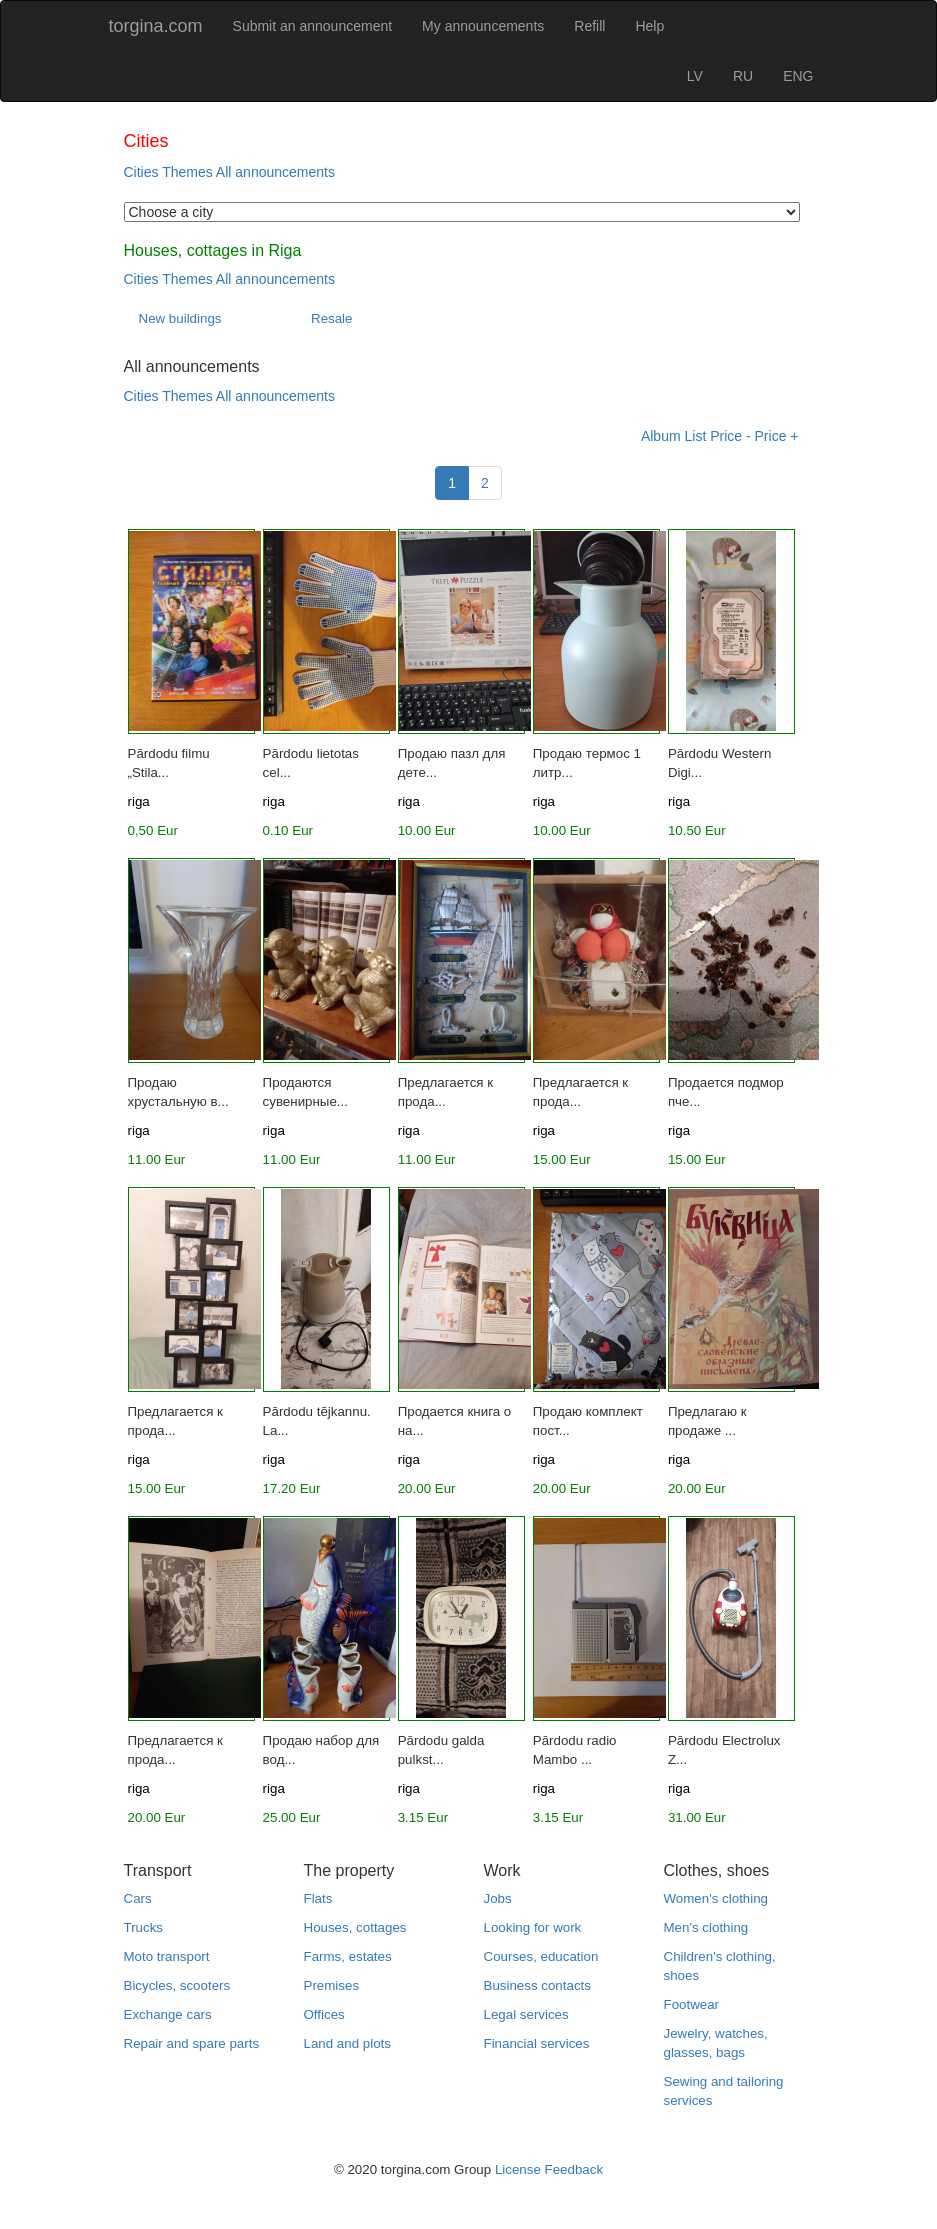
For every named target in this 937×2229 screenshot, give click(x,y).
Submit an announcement (313, 26)
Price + (777, 436)
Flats (318, 1898)
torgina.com (156, 26)
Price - (730, 436)
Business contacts (537, 1985)
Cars (138, 1898)
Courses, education (541, 1956)
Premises (332, 1985)
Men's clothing (706, 1927)
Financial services (537, 2043)
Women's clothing (716, 1898)
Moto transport (167, 1956)
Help (649, 26)
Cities (141, 172)
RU (743, 76)
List (696, 436)
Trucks (144, 1927)
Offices (324, 2014)
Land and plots (347, 2043)
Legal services (526, 2014)
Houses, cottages (355, 1927)
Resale (332, 318)
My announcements (483, 26)
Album (661, 436)
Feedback (574, 2169)
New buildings (180, 318)
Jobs (498, 1898)
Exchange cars (168, 2014)
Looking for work (533, 1927)
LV (695, 76)
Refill (589, 26)
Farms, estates (348, 1956)
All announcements (275, 172)
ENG (798, 76)
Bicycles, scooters (177, 1985)
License (518, 2169)
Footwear (692, 2004)
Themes (187, 172)
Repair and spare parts (192, 2043)
